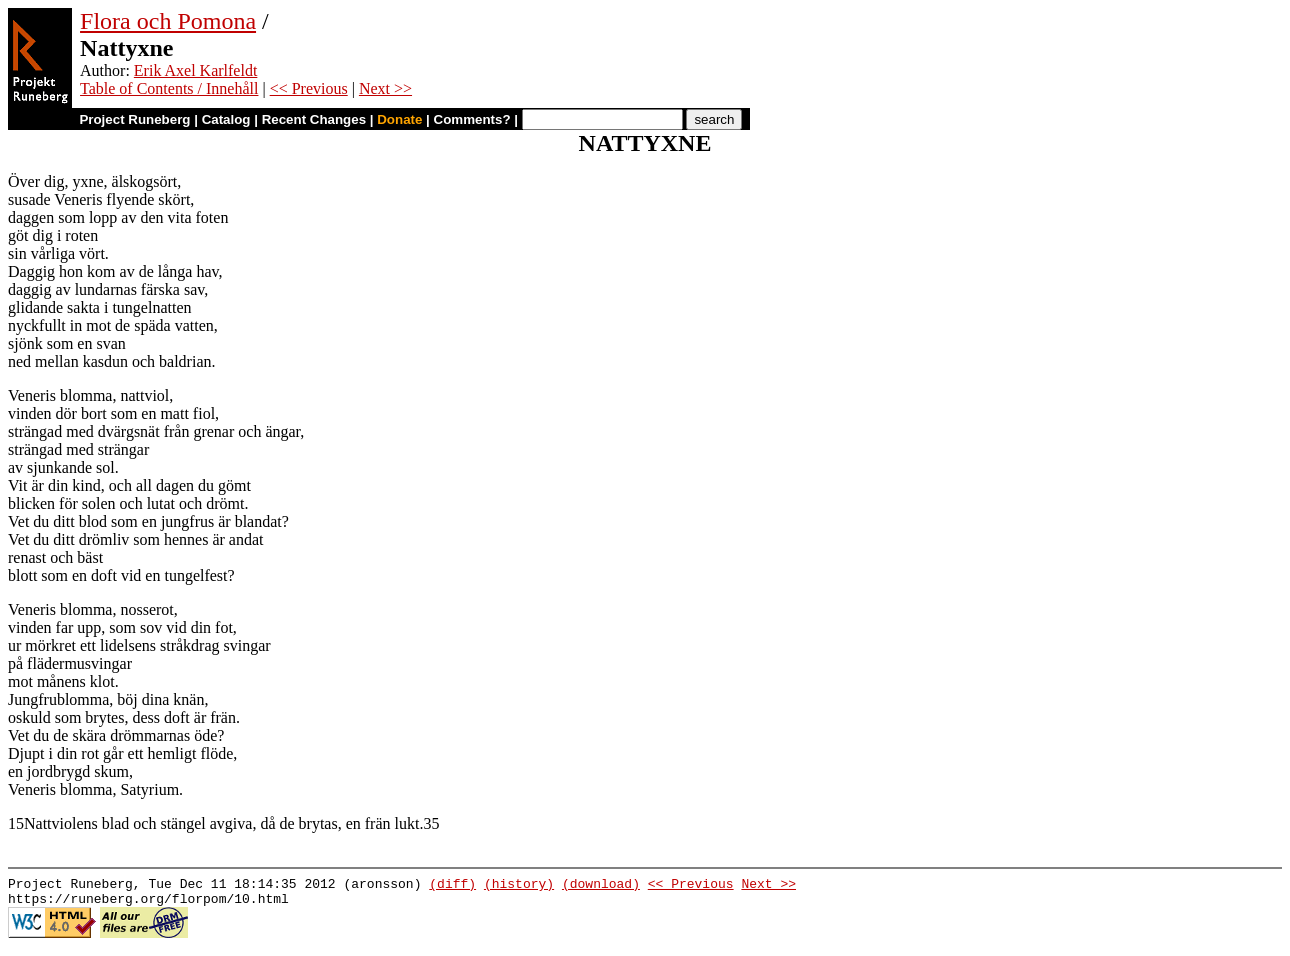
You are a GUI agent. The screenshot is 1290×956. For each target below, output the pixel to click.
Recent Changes (314, 119)
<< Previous (309, 88)
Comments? (472, 119)
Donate (399, 119)
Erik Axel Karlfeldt (196, 70)
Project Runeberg (134, 119)
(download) (601, 886)
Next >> (385, 88)
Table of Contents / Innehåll (169, 88)
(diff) (452, 886)
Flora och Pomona (168, 21)
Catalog (226, 119)
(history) (519, 886)
